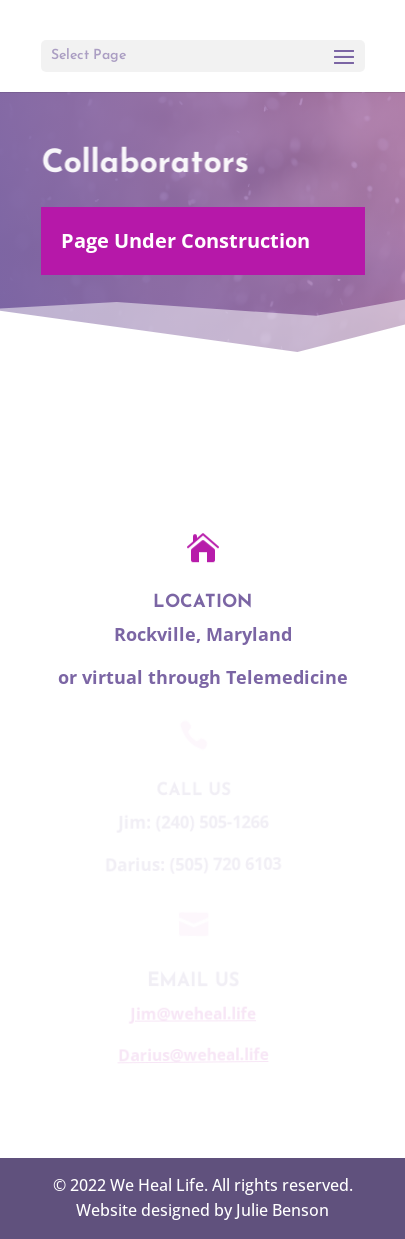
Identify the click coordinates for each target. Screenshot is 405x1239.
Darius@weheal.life (190, 1054)
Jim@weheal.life (191, 1013)
